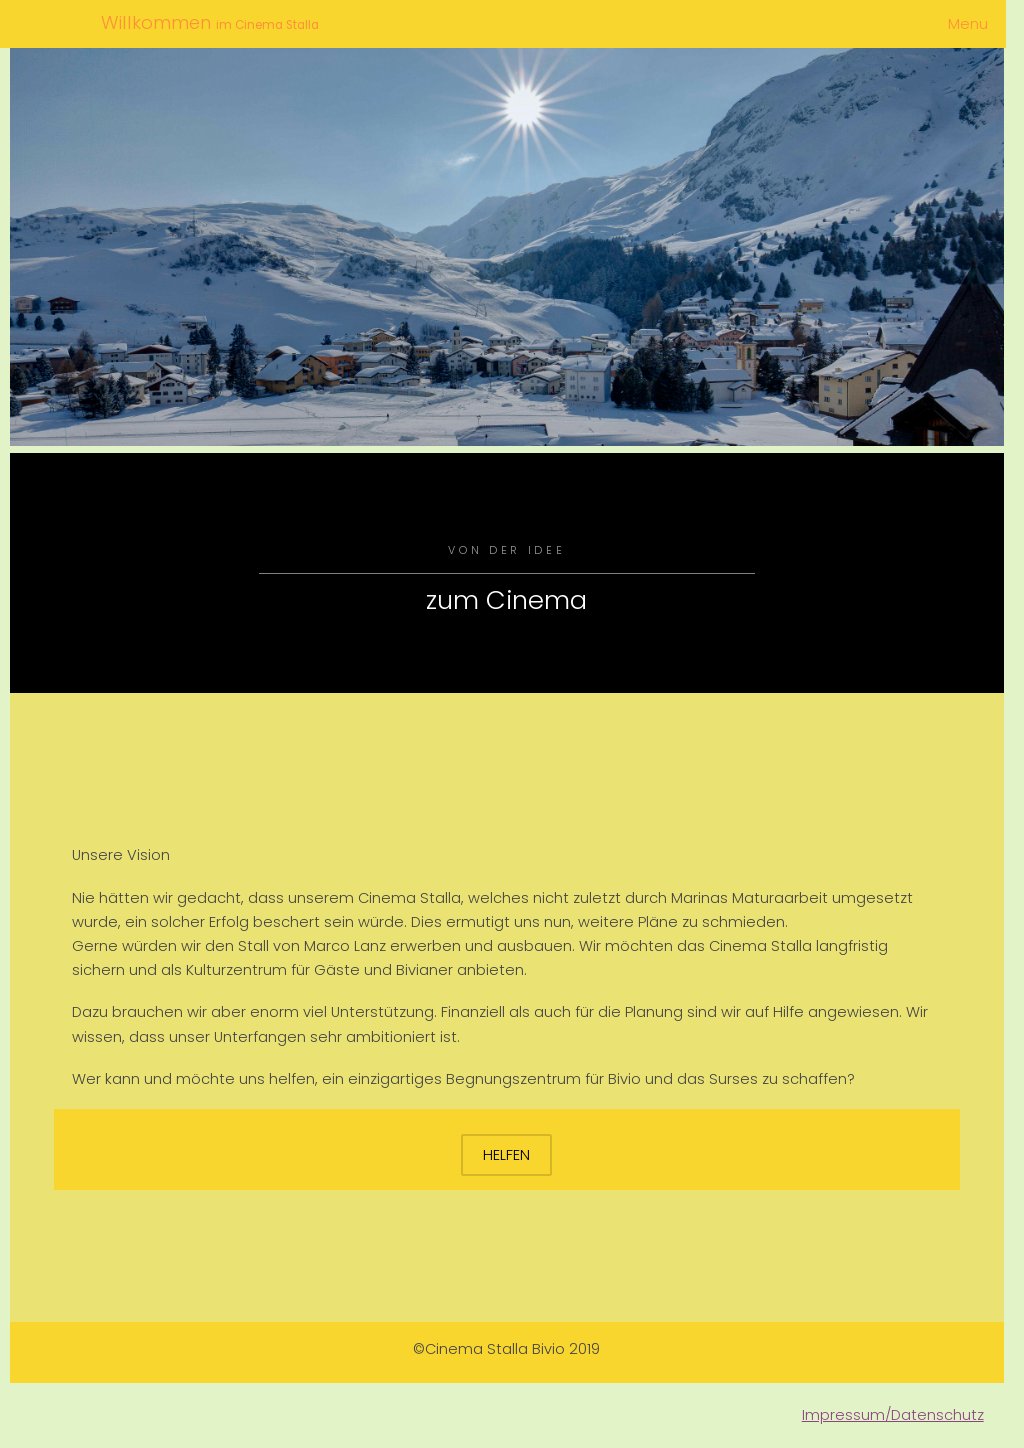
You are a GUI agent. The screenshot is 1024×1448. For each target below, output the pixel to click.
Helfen (506, 1155)
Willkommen (158, 22)
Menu (968, 24)
